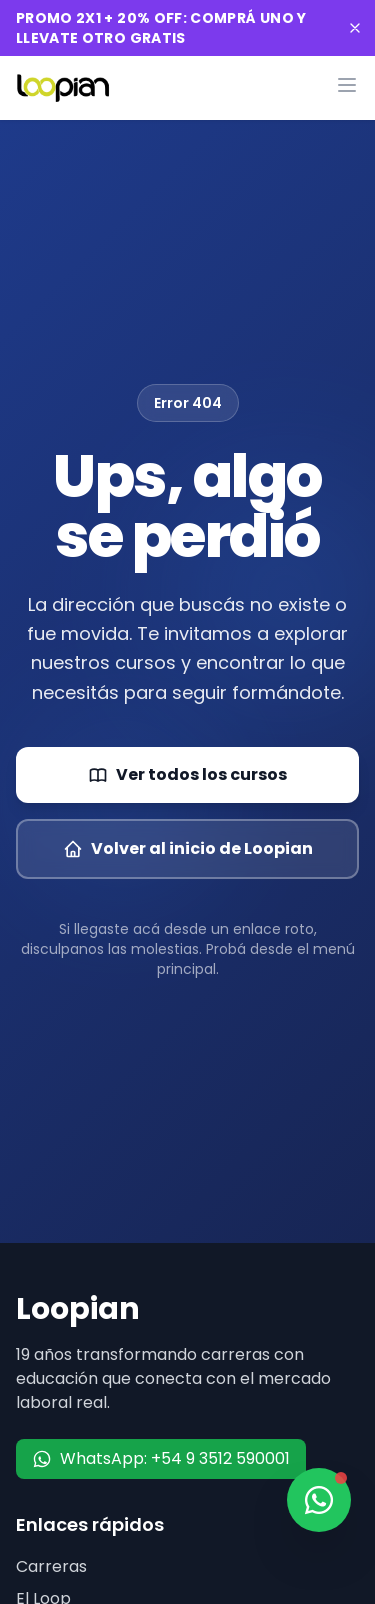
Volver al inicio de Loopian (188, 848)
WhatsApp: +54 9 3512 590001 (161, 1458)
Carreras (51, 1566)
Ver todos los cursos (187, 774)
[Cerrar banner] (355, 28)
